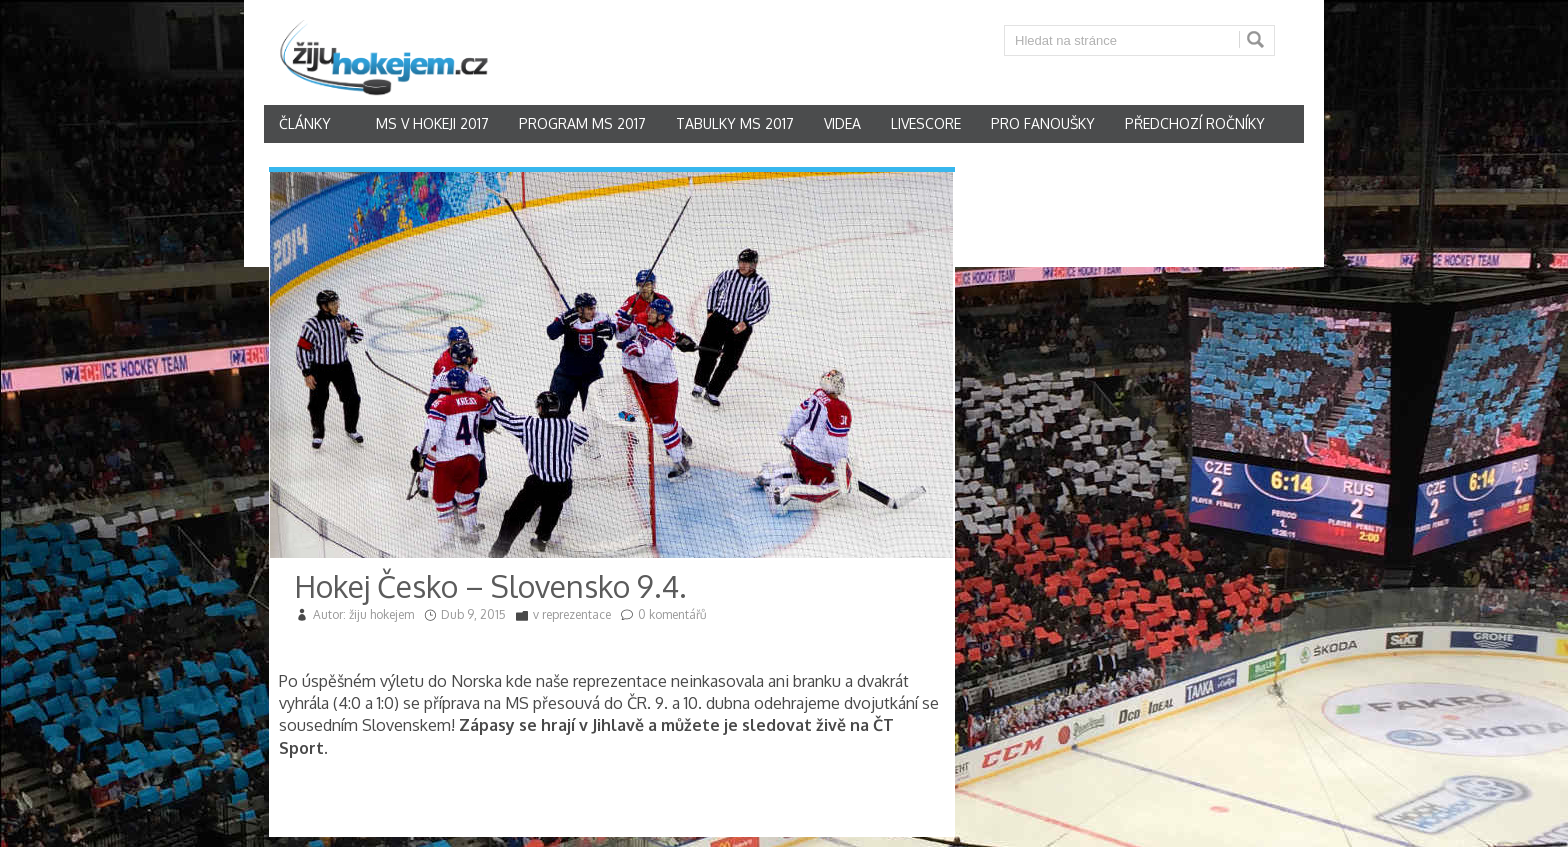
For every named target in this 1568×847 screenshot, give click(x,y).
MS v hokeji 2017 (432, 123)
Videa (842, 123)
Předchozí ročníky (1195, 123)
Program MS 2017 (582, 123)
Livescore (926, 123)
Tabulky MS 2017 (735, 123)
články (305, 123)
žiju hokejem (381, 614)
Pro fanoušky (1043, 123)
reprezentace (576, 614)
